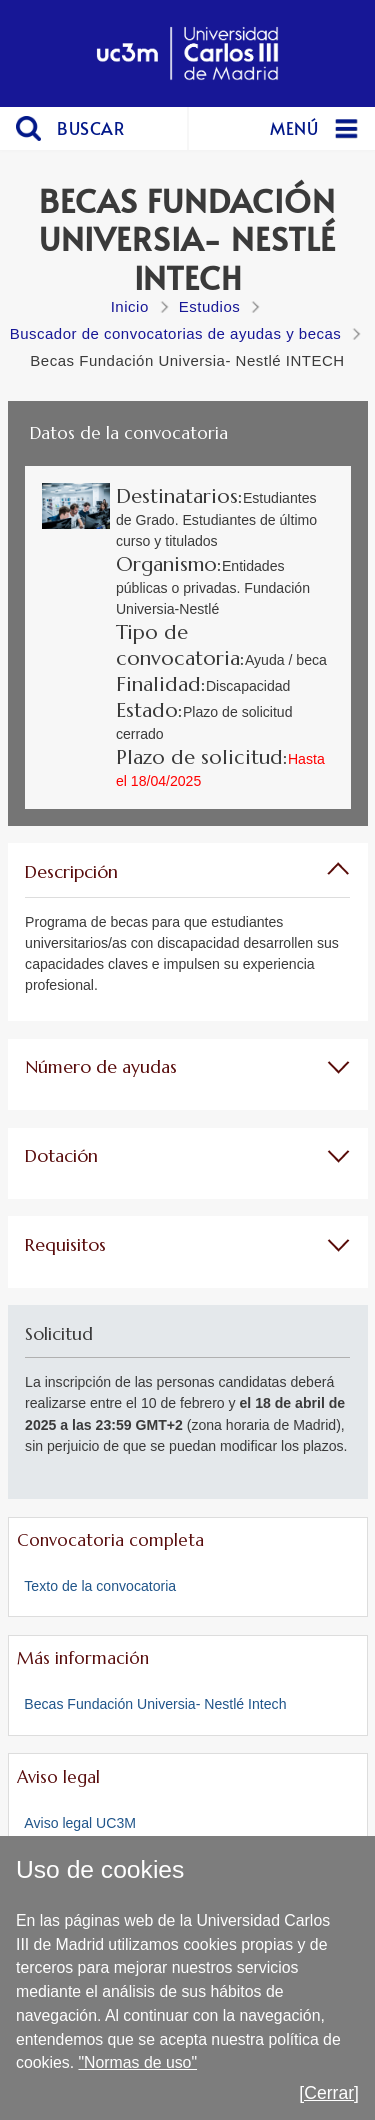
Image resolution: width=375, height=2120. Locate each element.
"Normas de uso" (137, 2062)
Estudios (210, 306)
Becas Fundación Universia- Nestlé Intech (155, 1704)
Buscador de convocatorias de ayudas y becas (176, 333)
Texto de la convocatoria (100, 1586)
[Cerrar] (329, 2093)
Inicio (130, 306)
